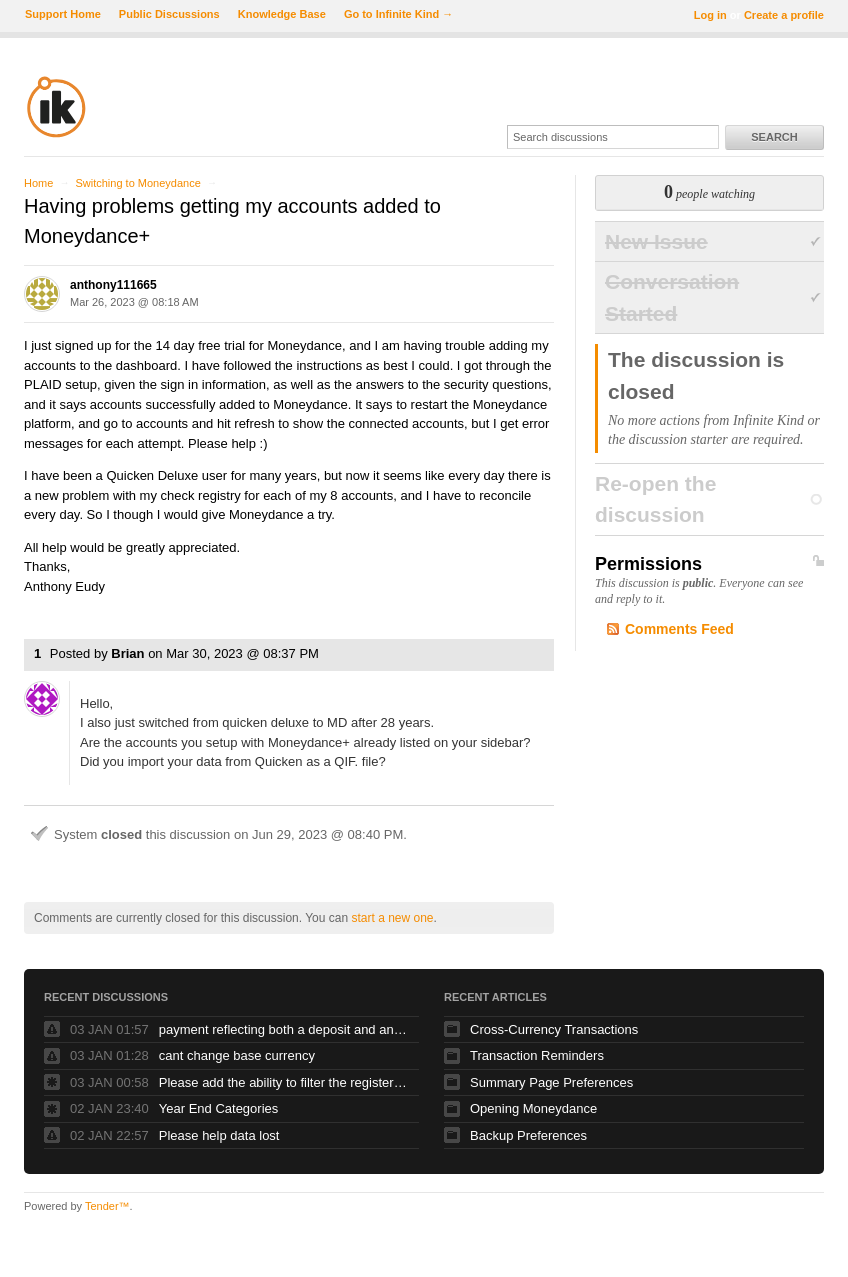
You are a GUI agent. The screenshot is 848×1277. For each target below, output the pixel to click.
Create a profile (784, 15)
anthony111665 (113, 285)
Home (38, 183)
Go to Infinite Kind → (398, 14)
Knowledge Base (282, 14)
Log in (710, 15)
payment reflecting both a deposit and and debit (284, 1029)
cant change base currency (237, 1055)
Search (774, 137)
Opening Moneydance (533, 1108)
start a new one (392, 918)
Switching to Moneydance (137, 183)
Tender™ (107, 1206)
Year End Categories (219, 1108)
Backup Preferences (528, 1135)
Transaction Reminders (537, 1055)
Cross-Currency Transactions (554, 1029)
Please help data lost (219, 1135)
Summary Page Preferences (551, 1082)
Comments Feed (679, 629)
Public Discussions (169, 14)
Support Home (63, 14)
